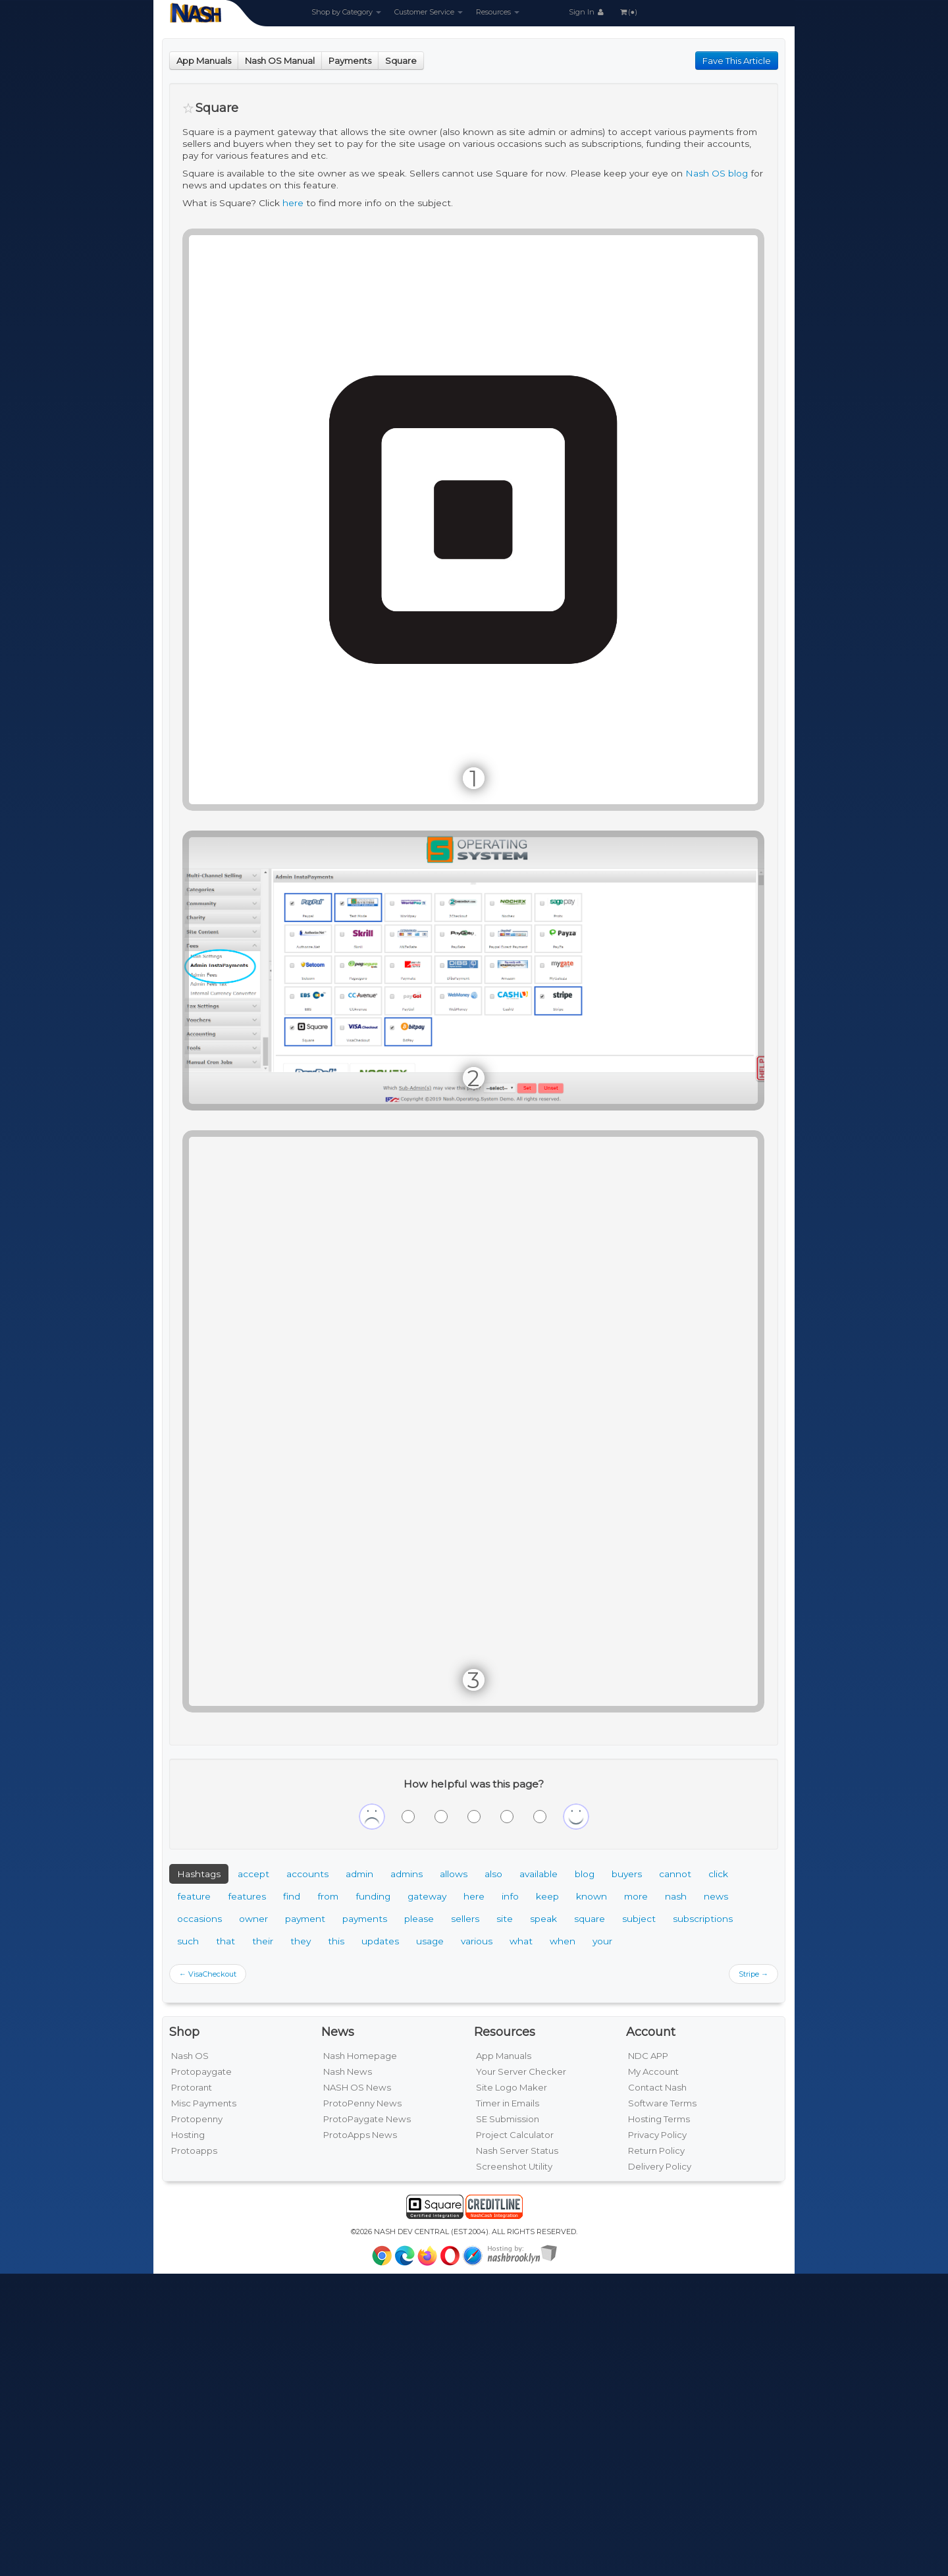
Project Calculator (515, 2134)
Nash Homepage (360, 2055)
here (292, 203)
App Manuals (203, 60)
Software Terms (662, 2103)
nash (676, 1896)
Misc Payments (203, 2103)
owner (253, 1918)
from (327, 1896)
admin (359, 1874)
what (521, 1941)
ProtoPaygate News (367, 2119)
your (602, 1941)
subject (639, 1918)
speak (543, 1918)
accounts (307, 1874)
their (262, 1941)
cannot (675, 1874)
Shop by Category (346, 11)
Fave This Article (736, 60)
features (247, 1896)
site (504, 1918)
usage (430, 1941)
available (538, 1874)
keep (547, 1896)
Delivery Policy (659, 2166)
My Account (653, 2071)
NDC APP (648, 2055)
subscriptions (703, 1918)
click (718, 1874)
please (419, 1918)
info (510, 1896)
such (188, 1941)
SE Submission (507, 2119)
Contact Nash (657, 2087)
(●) (628, 11)
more (636, 1896)
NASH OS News (357, 2087)
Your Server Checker (521, 2071)
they (300, 1941)
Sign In (587, 11)
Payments (350, 60)
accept (253, 1874)
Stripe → (753, 1974)
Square (401, 60)
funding (373, 1896)
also (493, 1874)
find (291, 1896)
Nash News (347, 2071)
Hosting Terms (659, 2119)
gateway (427, 1896)
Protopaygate (201, 2071)
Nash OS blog (716, 173)
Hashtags (199, 1874)
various (476, 1941)
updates (380, 1941)
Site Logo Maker (511, 2087)
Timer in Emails (507, 2103)
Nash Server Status (517, 2150)
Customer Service (428, 11)
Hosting (188, 2134)
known (591, 1896)
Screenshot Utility (514, 2166)
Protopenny (197, 2119)
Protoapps (194, 2150)
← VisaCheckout (207, 1974)
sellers (465, 1918)
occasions (199, 1918)
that (225, 1941)
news (716, 1896)
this (336, 1941)
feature (194, 1896)
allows (453, 1874)
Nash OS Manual (280, 60)
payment (305, 1918)
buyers (627, 1874)
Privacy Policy (657, 2134)
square (589, 1918)
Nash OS (190, 2055)
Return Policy (656, 2150)
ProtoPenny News (362, 2103)
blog (584, 1874)
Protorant (191, 2087)
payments (364, 1918)
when (562, 1941)
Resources (497, 11)
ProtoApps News (360, 2134)
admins (406, 1874)
